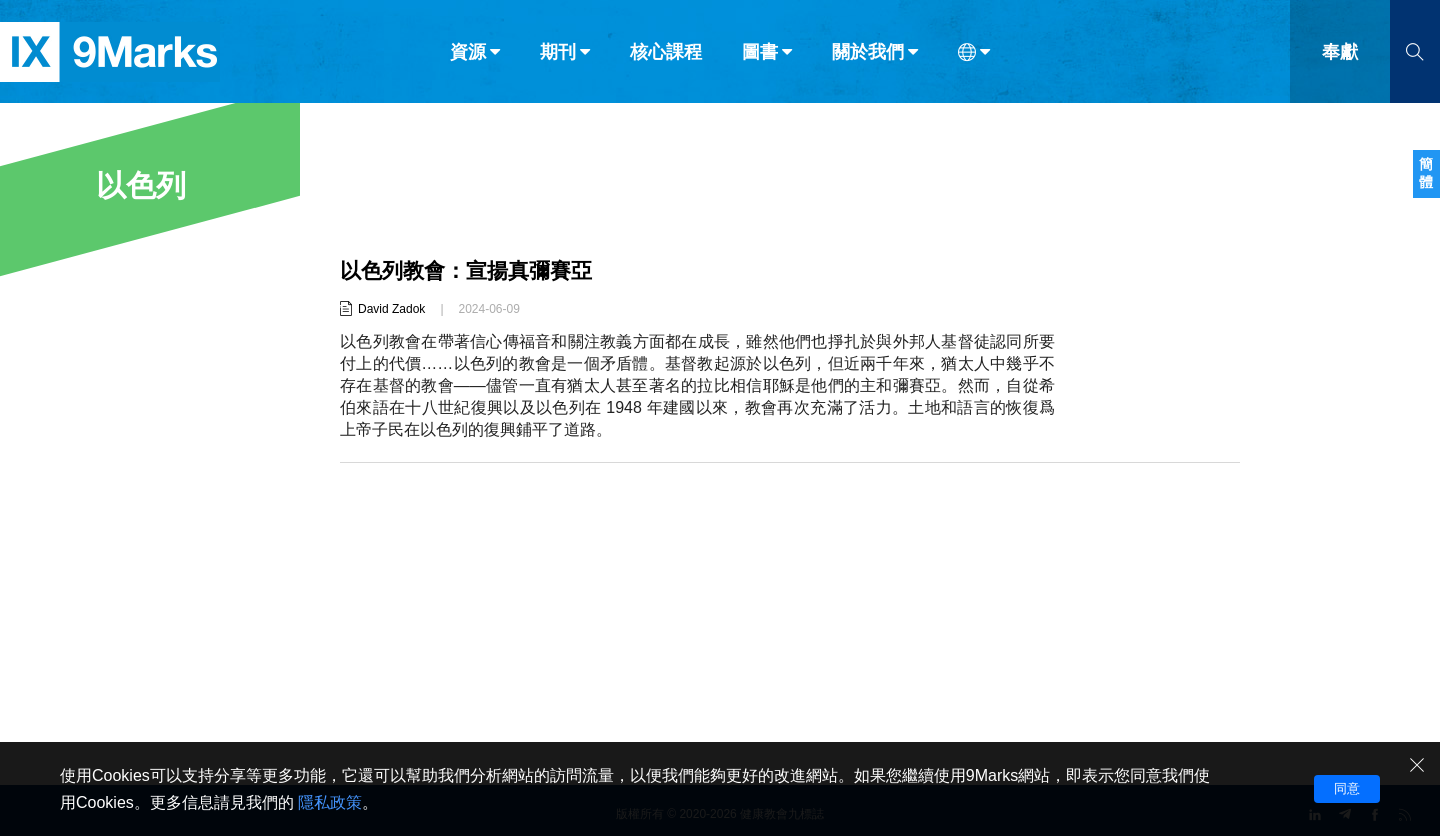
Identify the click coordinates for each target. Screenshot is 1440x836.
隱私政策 (330, 802)
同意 (1347, 788)
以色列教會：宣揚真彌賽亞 (472, 270)
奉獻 (1340, 58)
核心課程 (666, 58)
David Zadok (391, 309)
